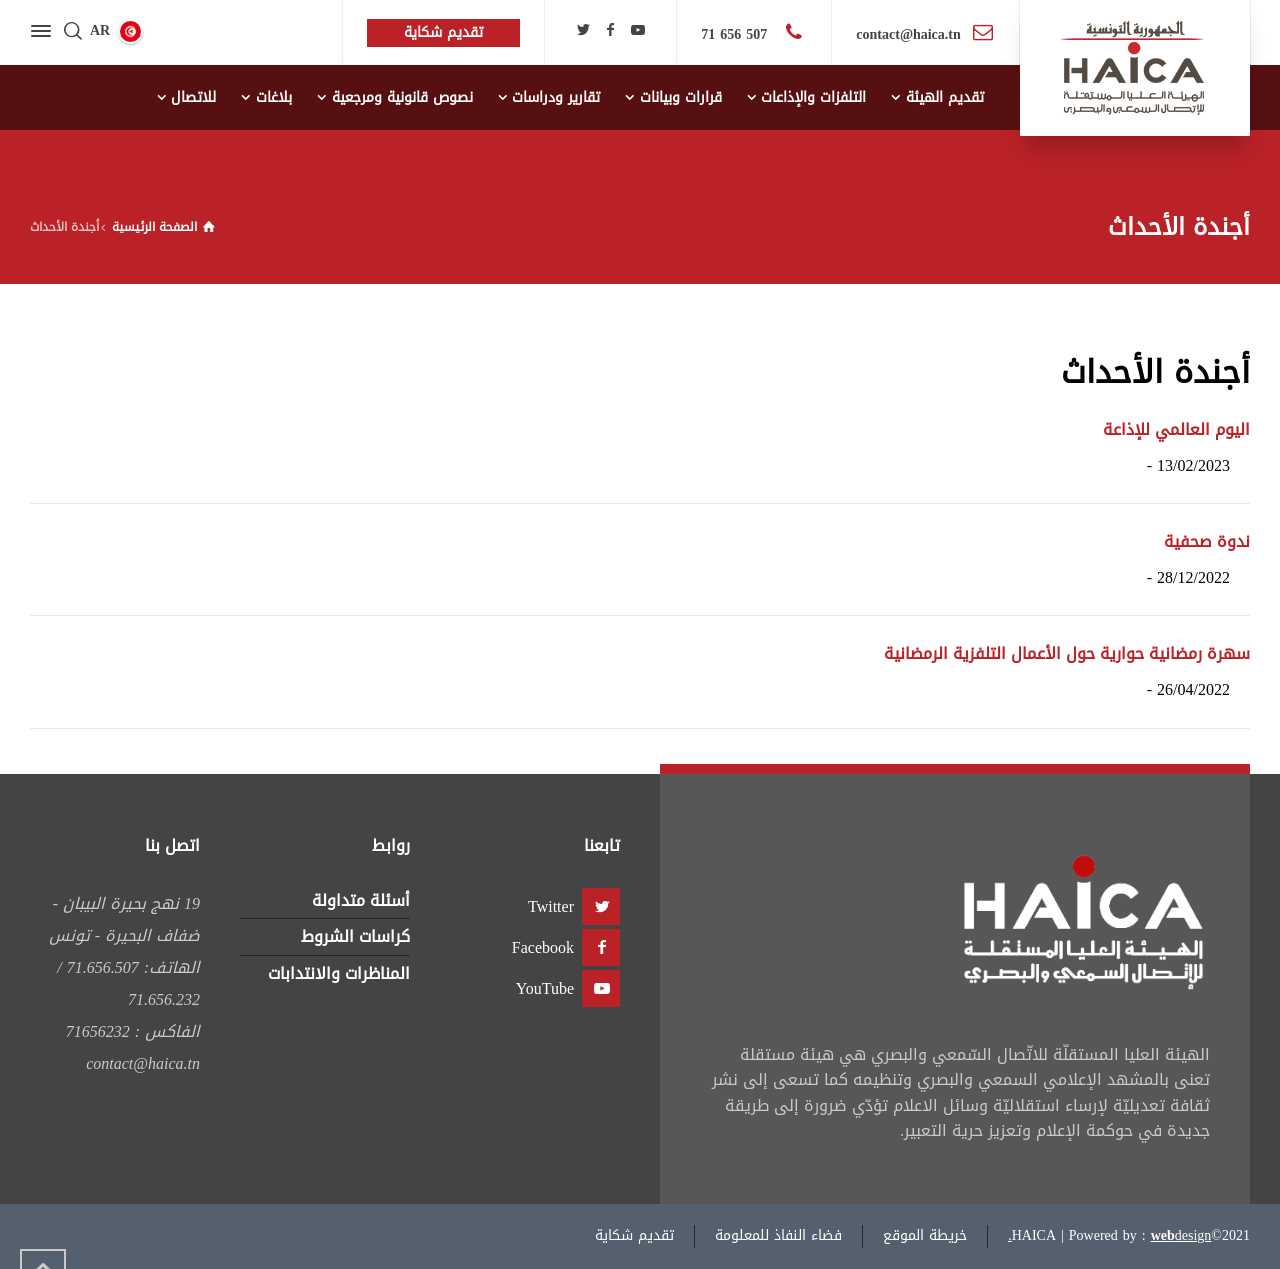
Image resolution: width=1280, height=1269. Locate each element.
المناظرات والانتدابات (339, 973)
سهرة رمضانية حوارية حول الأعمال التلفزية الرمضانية (1067, 653)
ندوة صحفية (1207, 541)
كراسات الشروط (355, 936)
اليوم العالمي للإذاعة (1176, 429)
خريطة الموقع (925, 1235)
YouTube (545, 988)
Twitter (551, 906)
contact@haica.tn (908, 34)
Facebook (543, 947)
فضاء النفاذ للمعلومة (778, 1235)
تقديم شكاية (634, 1235)
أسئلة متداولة (361, 900)
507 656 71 (736, 34)
